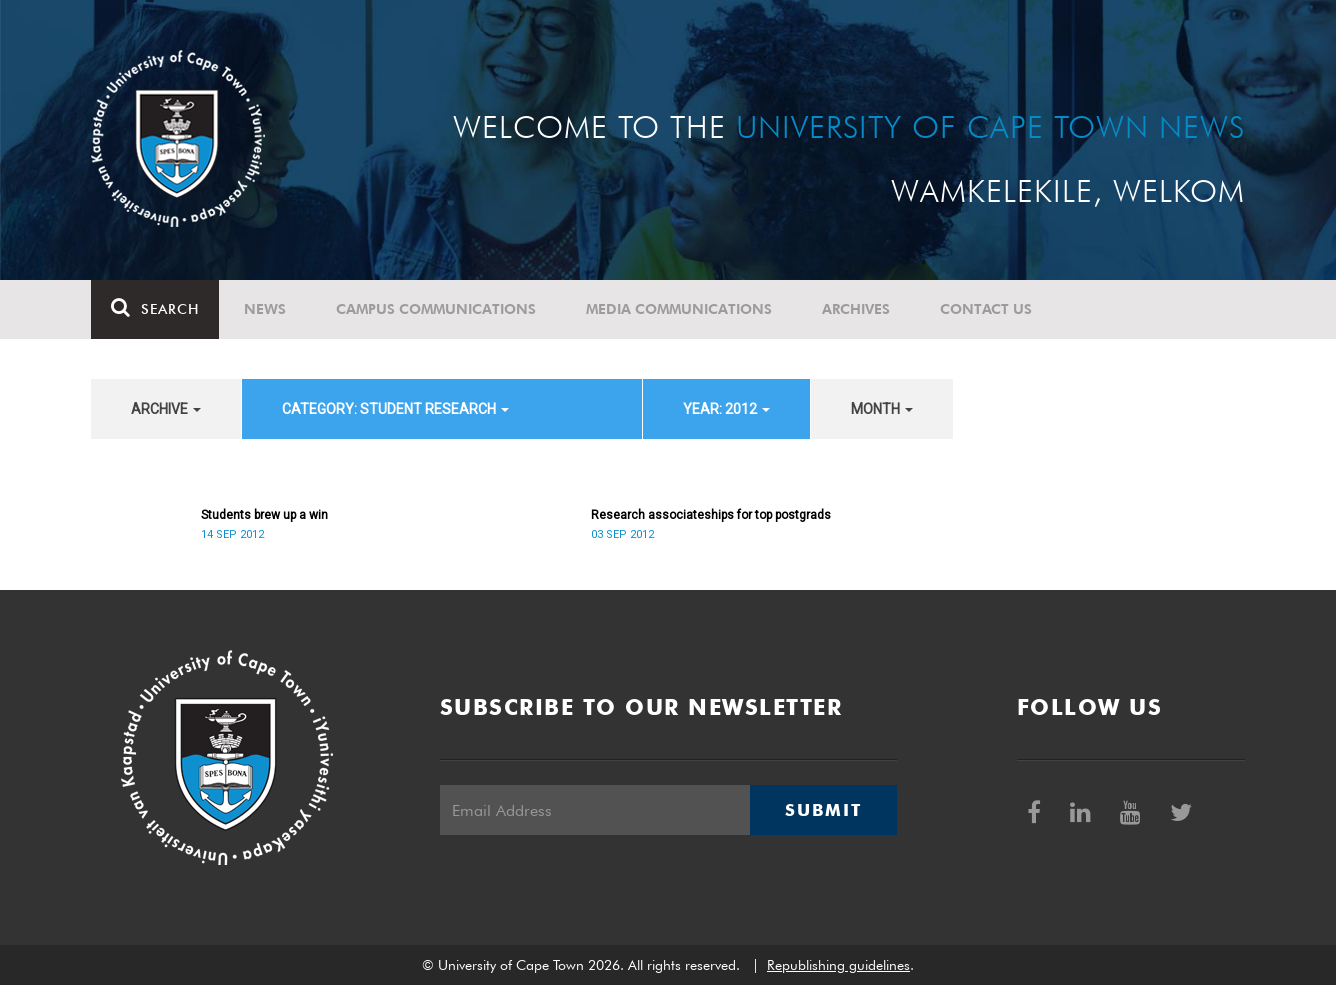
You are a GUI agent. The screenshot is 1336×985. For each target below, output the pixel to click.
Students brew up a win (264, 515)
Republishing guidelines (838, 965)
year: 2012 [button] (726, 409)
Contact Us (986, 309)
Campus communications (436, 309)
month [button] (882, 409)
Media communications (679, 309)
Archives (856, 309)
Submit (823, 810)
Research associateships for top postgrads (711, 515)
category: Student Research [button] (395, 409)
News (265, 309)
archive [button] (166, 409)
